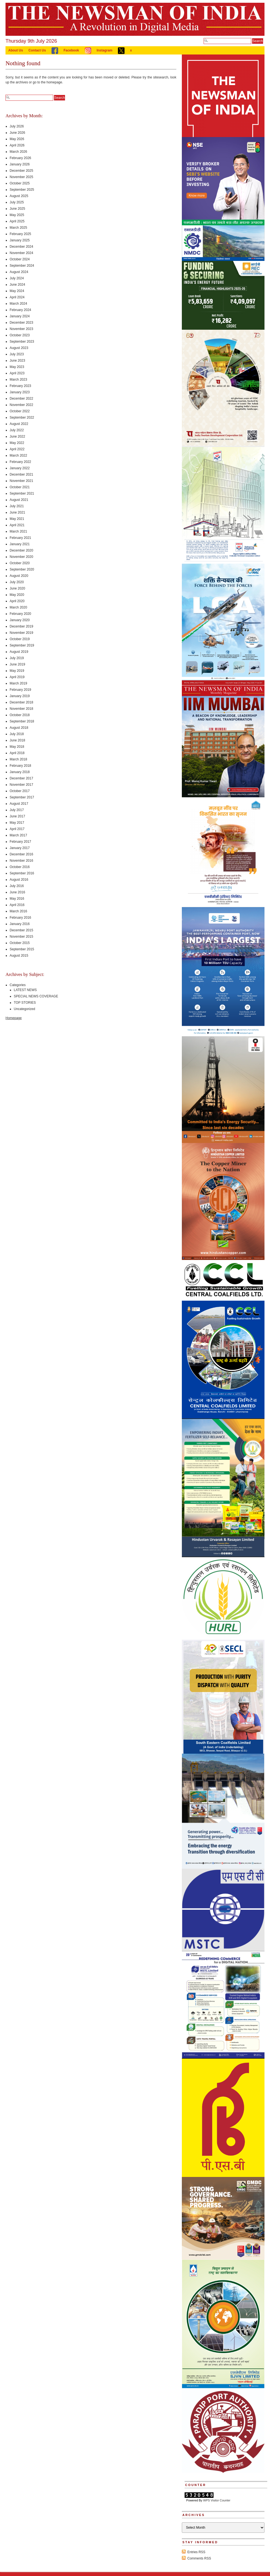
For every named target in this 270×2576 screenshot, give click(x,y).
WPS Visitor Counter (216, 2500)
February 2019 (20, 690)
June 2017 (17, 816)
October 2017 (20, 791)
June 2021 (17, 512)
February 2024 (20, 310)
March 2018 (18, 759)
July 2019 (17, 658)
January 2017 (20, 848)
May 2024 (17, 291)
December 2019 (21, 626)
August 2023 (19, 348)
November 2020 (21, 557)
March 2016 (18, 911)
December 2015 (21, 930)
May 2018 (17, 747)
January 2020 (20, 620)
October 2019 (20, 639)
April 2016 (17, 905)
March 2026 (18, 152)
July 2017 (17, 810)
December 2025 (21, 171)
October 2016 (20, 867)
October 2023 (20, 335)
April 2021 (17, 525)
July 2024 (17, 278)
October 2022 (20, 411)
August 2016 (19, 880)
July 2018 (17, 734)
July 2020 (17, 582)
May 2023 (17, 367)
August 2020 (19, 576)
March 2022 (18, 455)
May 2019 (17, 671)
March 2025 (18, 228)
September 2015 (22, 949)
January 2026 (20, 164)
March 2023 (18, 379)
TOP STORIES (25, 1003)
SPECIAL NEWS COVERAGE (36, 996)
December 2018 (21, 702)
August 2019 (19, 652)
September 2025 (22, 190)
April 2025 (17, 221)
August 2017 (19, 804)
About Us (15, 50)
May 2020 (17, 595)
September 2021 (22, 493)
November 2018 (21, 709)
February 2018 (20, 766)
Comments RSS (199, 2558)
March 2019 (18, 683)
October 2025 (20, 183)
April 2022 (17, 449)
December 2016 (21, 854)
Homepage (14, 1018)
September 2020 (22, 569)
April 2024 (17, 297)
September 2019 (22, 645)
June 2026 (17, 133)
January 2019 (20, 696)
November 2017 (21, 785)
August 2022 (19, 424)
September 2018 (22, 721)
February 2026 (20, 158)
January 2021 (20, 544)
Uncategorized (24, 1009)
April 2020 (17, 601)
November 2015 (21, 936)
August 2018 (19, 728)
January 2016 (20, 924)
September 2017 (22, 797)
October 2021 (20, 487)
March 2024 (18, 303)
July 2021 (17, 506)
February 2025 (20, 234)
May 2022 (17, 443)
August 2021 (19, 500)
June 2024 (17, 284)
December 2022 (21, 398)
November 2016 (21, 861)
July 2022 (17, 430)
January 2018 (20, 772)
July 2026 (17, 126)
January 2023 (20, 392)
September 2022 (22, 417)
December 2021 (21, 474)
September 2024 (22, 266)
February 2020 (20, 614)
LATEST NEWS (25, 990)
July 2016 (17, 886)
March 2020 (18, 607)
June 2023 (17, 360)
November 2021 (21, 481)
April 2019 (17, 677)
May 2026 (17, 139)
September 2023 (22, 341)
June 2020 (17, 588)
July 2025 (17, 202)
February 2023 (20, 386)
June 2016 (17, 892)
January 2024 (20, 316)
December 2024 (21, 247)
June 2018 (17, 740)
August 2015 (19, 955)
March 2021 (18, 531)
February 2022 (20, 462)
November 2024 (21, 253)
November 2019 (21, 633)
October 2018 (20, 715)
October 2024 (20, 259)
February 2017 (20, 842)
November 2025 (21, 177)
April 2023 (17, 373)
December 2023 (21, 322)
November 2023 (21, 329)
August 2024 (19, 272)
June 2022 (17, 436)
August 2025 (19, 196)
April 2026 (17, 145)
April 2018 (17, 753)
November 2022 (21, 405)
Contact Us (37, 50)
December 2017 (21, 778)
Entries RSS (196, 2552)
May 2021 (17, 519)
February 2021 (20, 538)
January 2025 (20, 240)
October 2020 (20, 563)
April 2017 (17, 829)
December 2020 (21, 550)
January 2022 (20, 468)
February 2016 (20, 917)
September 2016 (22, 873)
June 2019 (17, 664)
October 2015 (20, 943)
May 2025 (17, 215)
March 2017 (18, 835)
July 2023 (17, 354)
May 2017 (17, 823)
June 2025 (17, 209)
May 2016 (17, 898)
